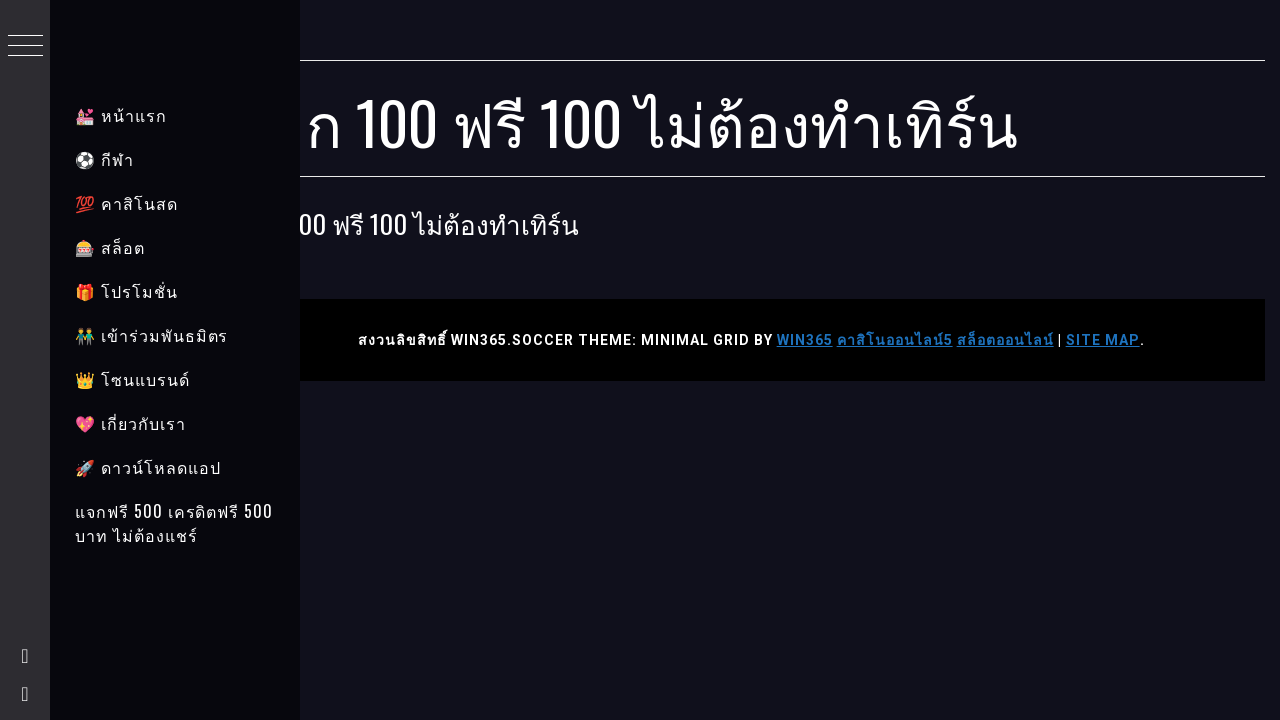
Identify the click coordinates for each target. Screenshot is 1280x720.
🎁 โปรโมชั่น (126, 291)
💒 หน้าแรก (121, 115)
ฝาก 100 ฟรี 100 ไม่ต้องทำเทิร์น (486, 223)
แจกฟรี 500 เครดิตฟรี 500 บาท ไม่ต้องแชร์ (174, 523)
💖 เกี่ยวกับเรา (130, 423)
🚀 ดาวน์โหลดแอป (147, 467)
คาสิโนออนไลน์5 (934, 340)
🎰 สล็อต (110, 247)
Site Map (1142, 340)
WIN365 (844, 340)
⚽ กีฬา (104, 159)
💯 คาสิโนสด (126, 203)
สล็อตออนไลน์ (1044, 340)
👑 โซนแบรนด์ (132, 379)
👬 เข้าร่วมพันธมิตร (151, 335)
